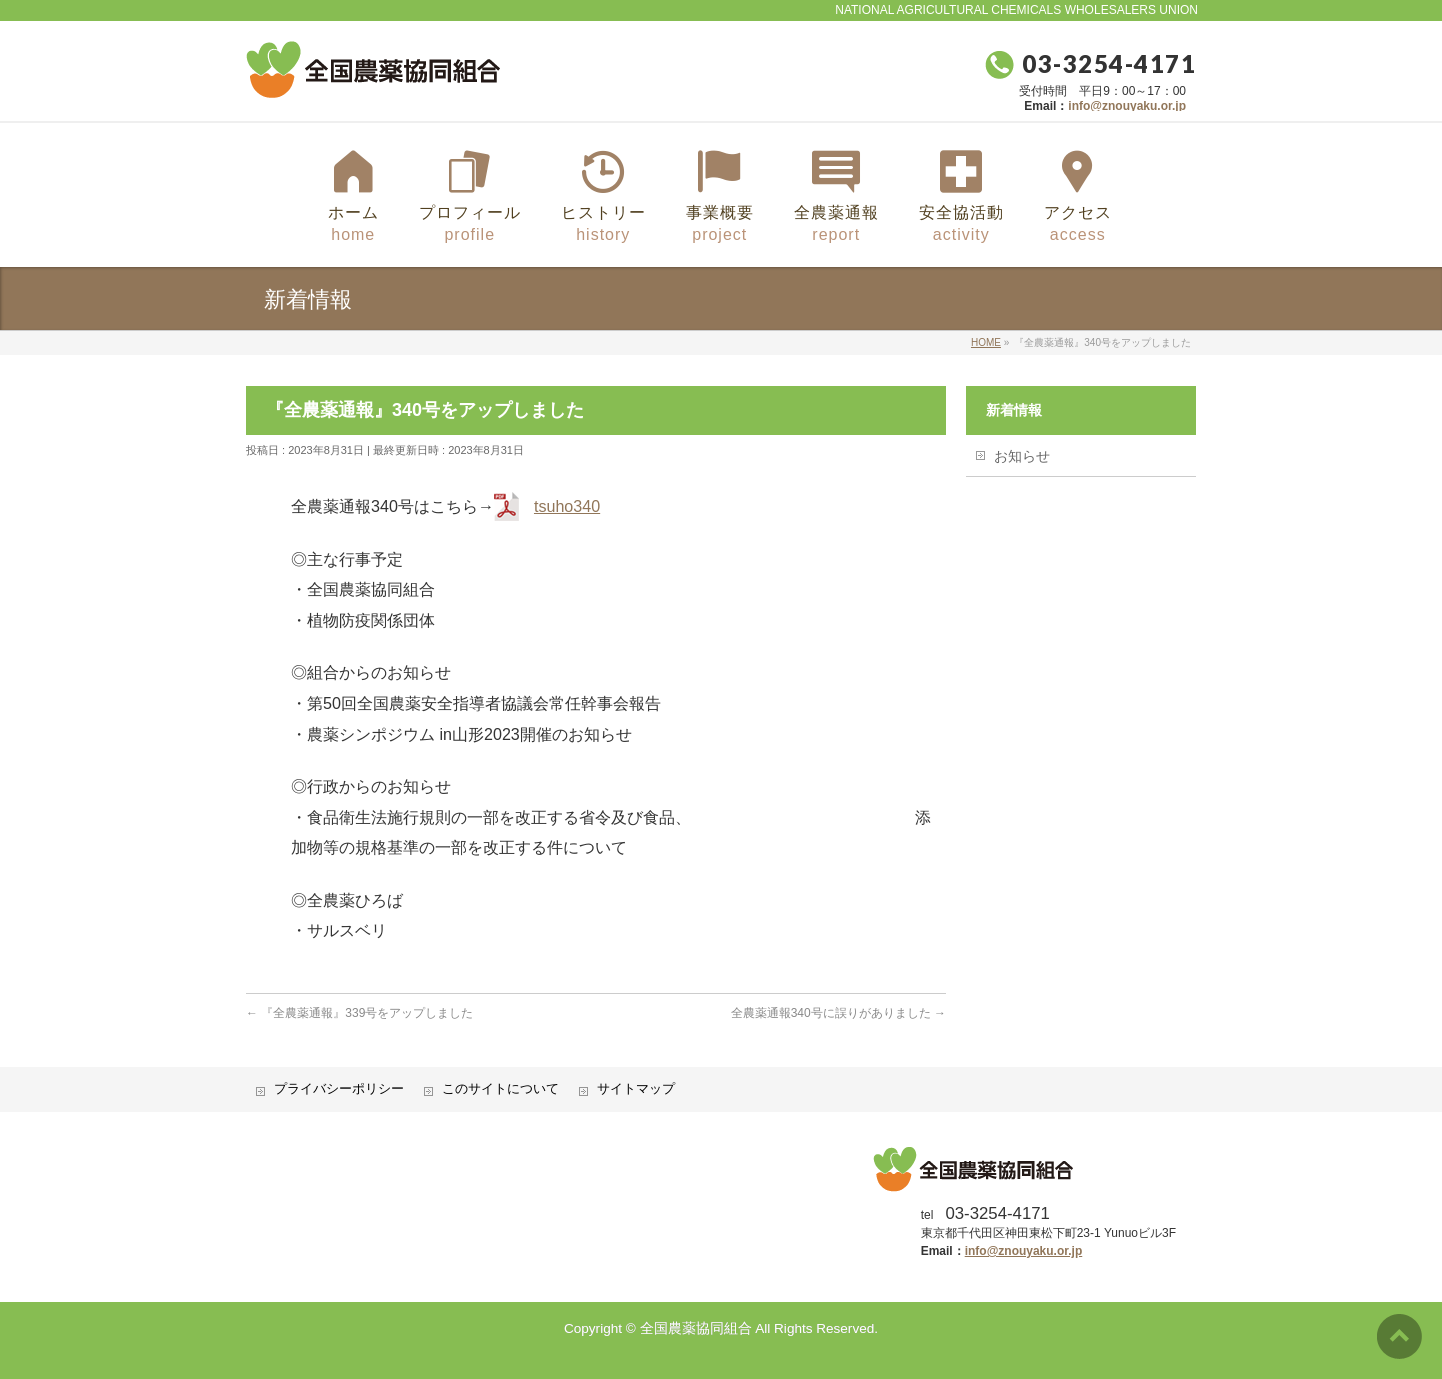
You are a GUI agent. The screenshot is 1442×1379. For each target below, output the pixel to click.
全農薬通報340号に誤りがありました (838, 1013)
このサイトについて (500, 1089)
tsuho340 (567, 506)
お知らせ (1022, 456)
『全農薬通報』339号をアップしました (359, 1013)
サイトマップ (636, 1089)
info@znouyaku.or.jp (1127, 106)
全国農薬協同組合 (696, 1328)
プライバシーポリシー (339, 1089)
